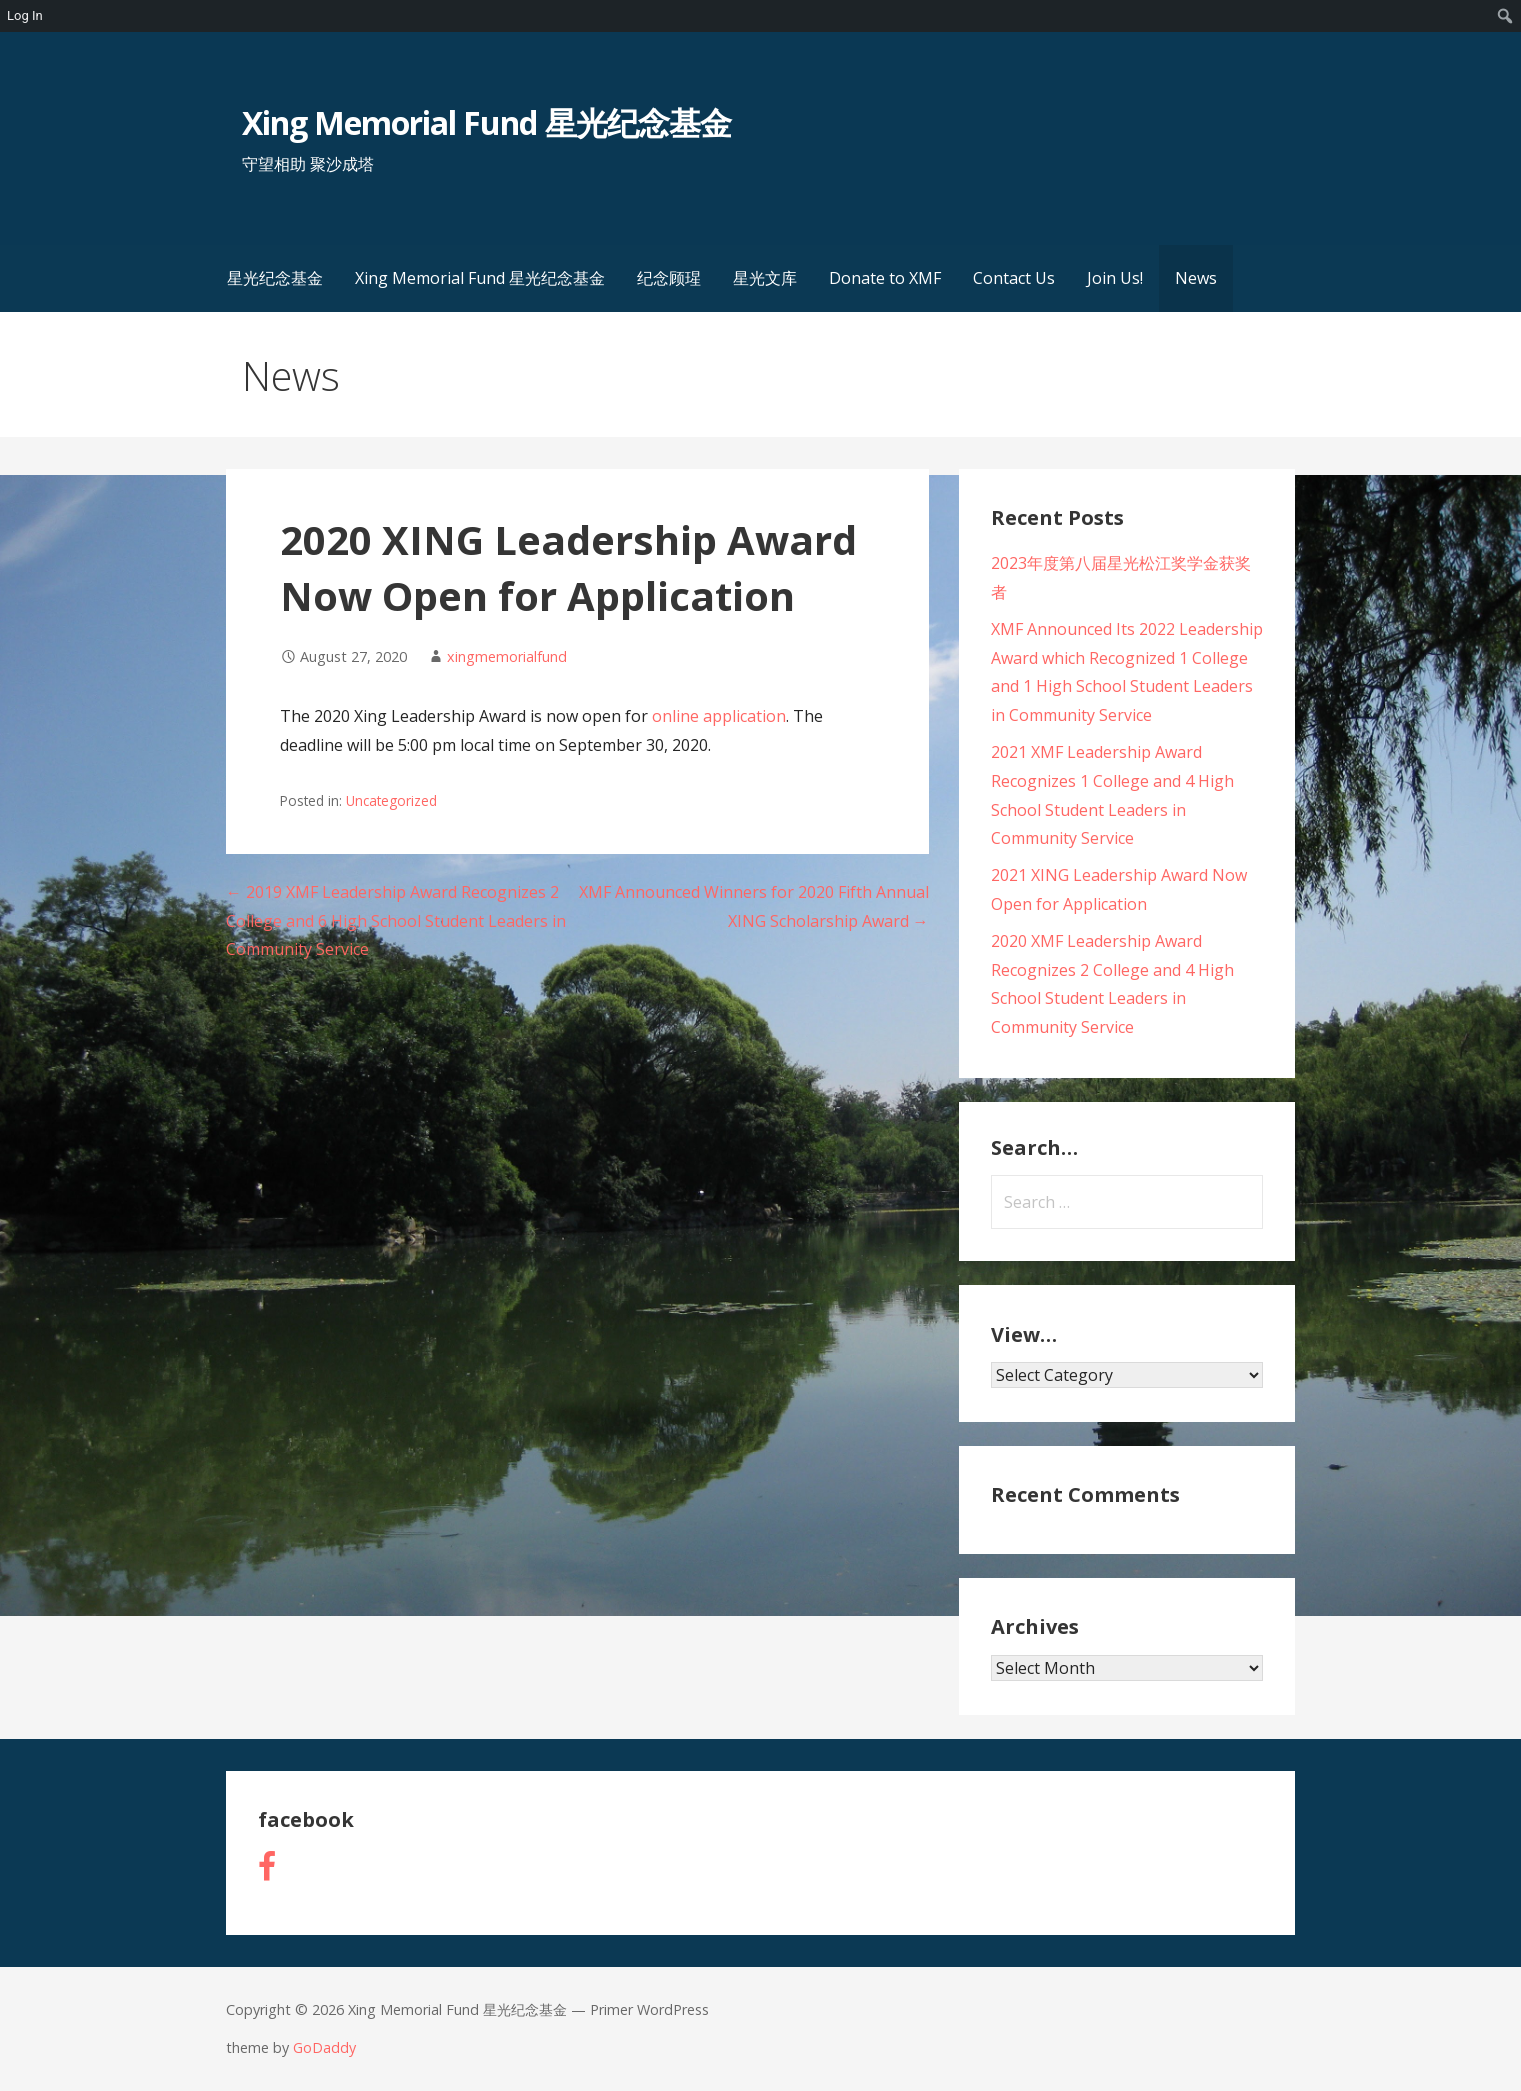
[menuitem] (1505, 16)
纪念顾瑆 (669, 278)
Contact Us (1014, 278)
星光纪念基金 (275, 278)
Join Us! (1115, 278)
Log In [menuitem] (25, 15)
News (1196, 278)
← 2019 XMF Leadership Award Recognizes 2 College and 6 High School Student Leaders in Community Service (396, 921)
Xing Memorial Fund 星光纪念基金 (486, 122)
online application (719, 716)
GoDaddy (324, 2047)
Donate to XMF (885, 278)
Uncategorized (391, 800)
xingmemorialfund (507, 656)
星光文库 (765, 278)
